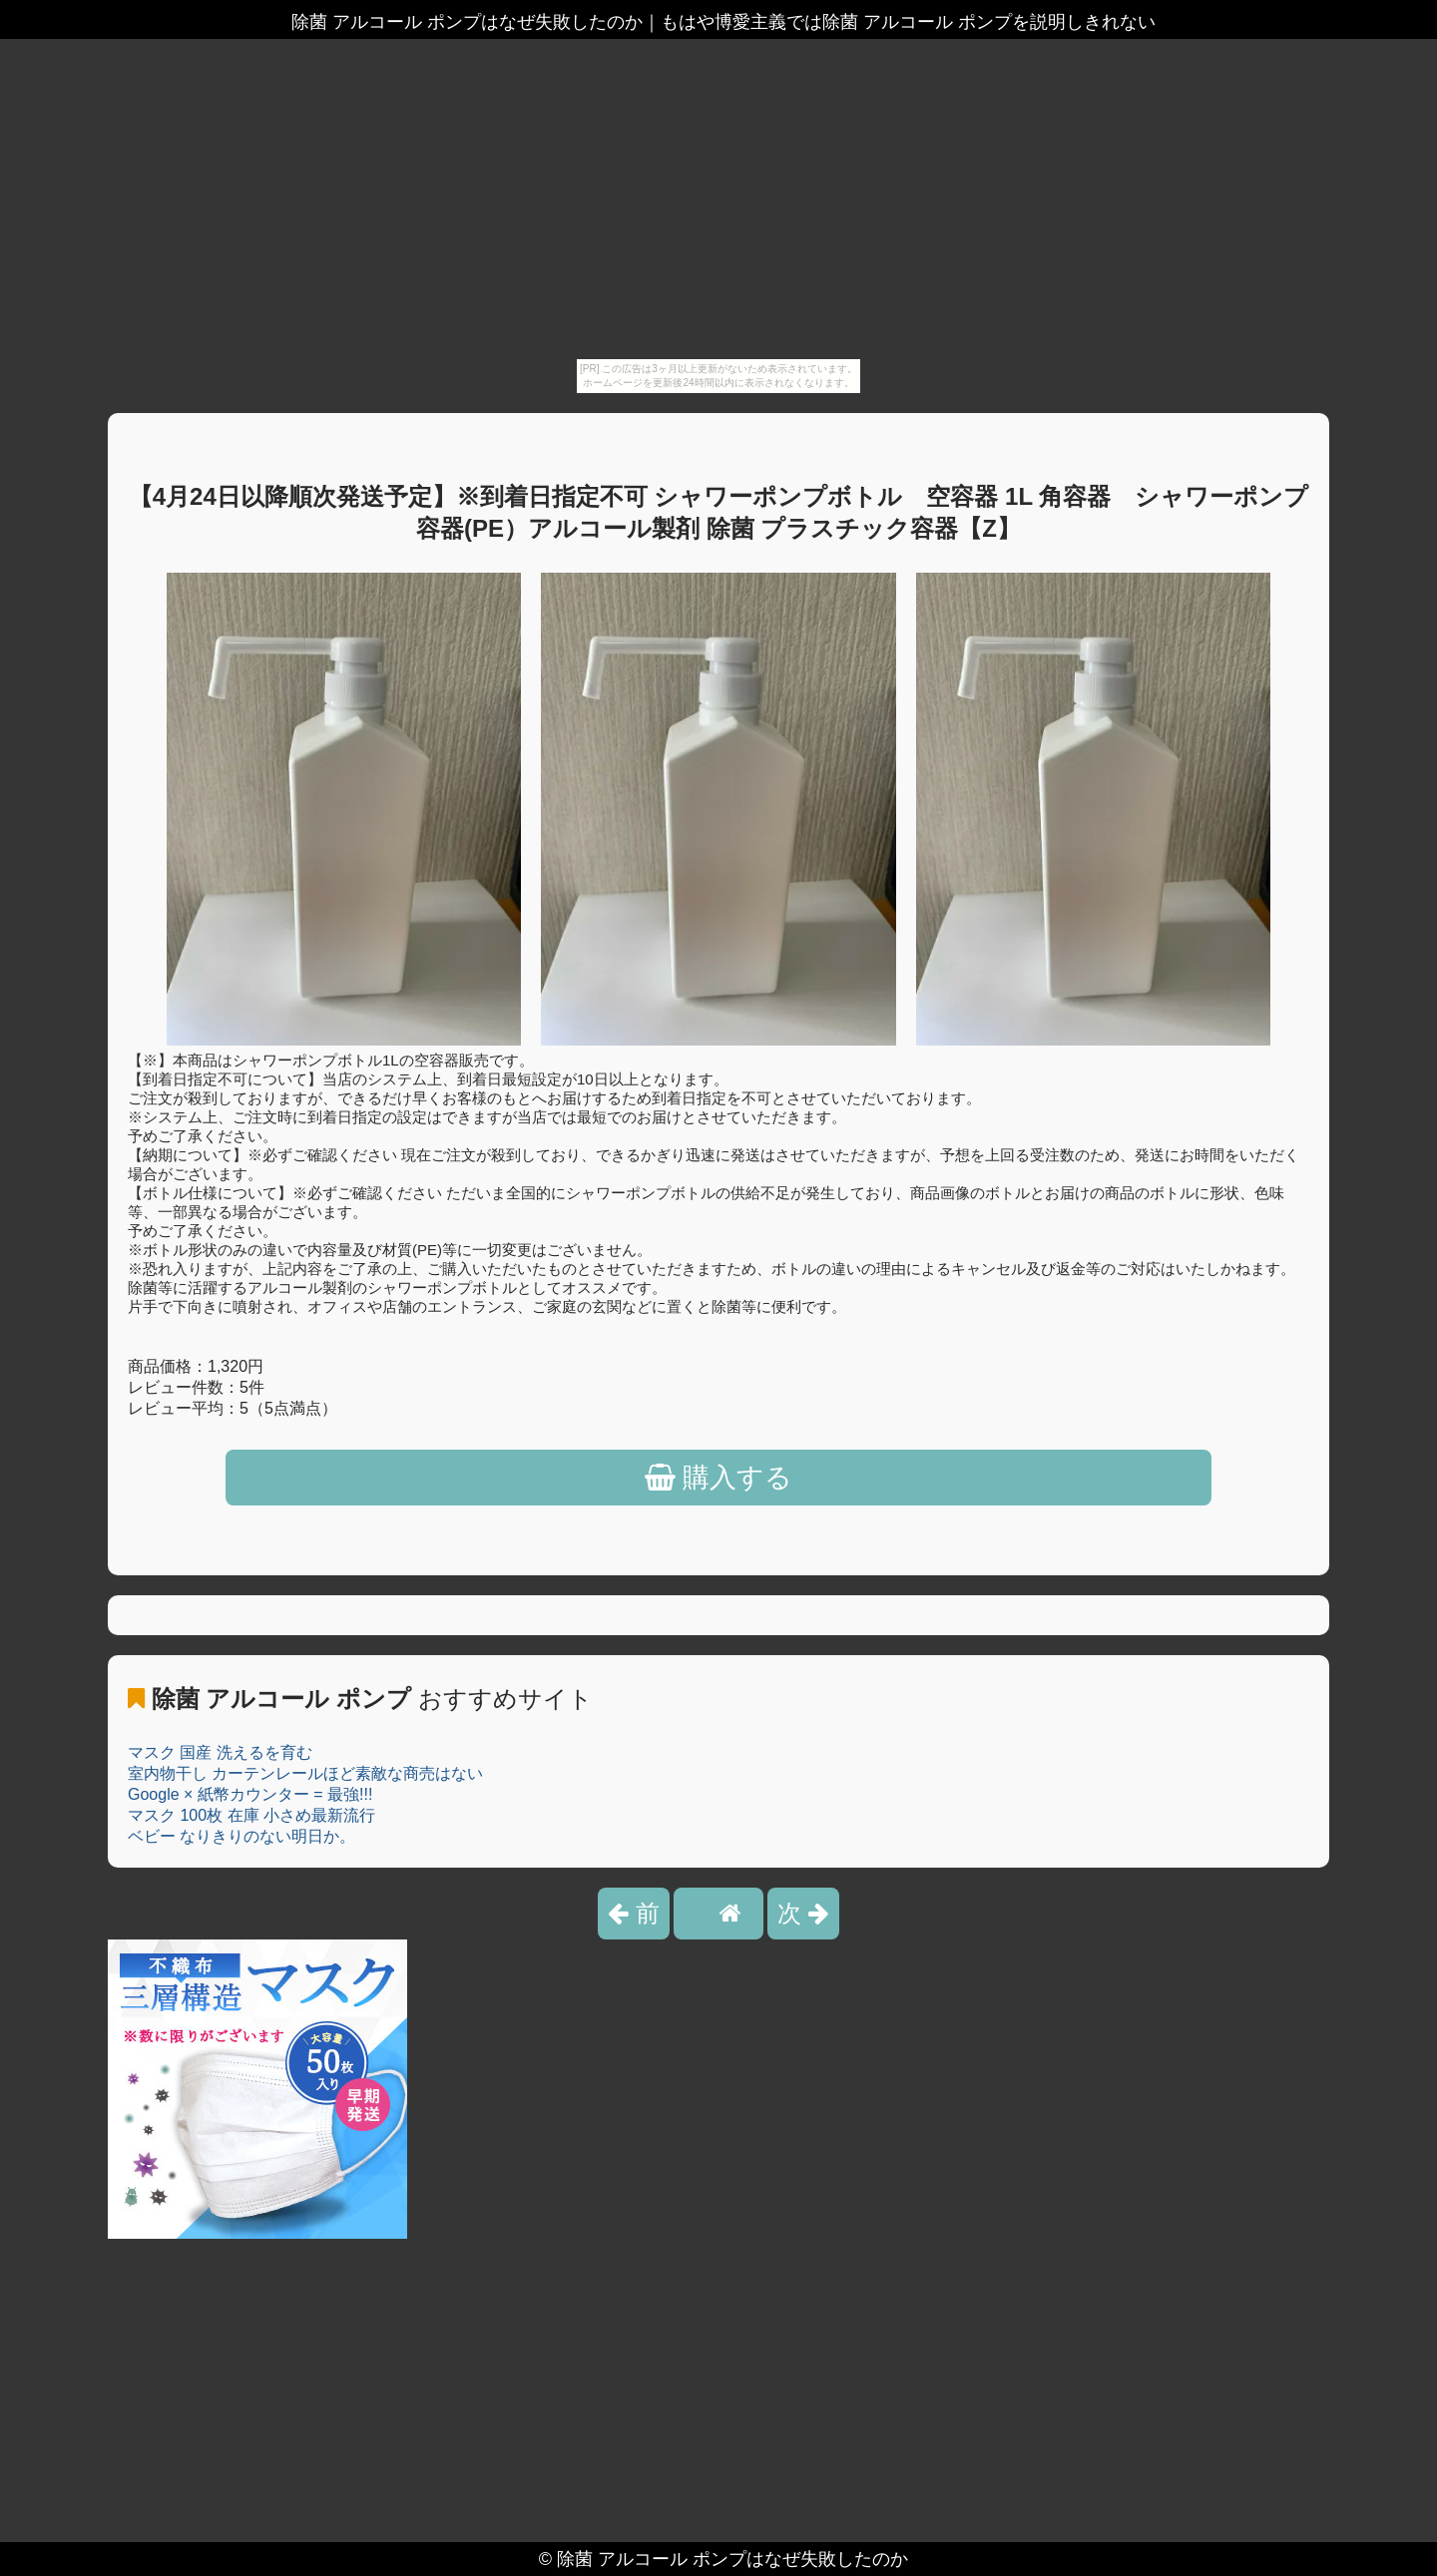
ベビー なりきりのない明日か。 (241, 1836)
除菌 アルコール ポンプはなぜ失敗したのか (732, 2559)
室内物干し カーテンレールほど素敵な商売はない (305, 1773)
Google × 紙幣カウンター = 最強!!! (250, 1794)
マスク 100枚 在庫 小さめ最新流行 (251, 1815)
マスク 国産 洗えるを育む (220, 1752)
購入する (719, 1478)
